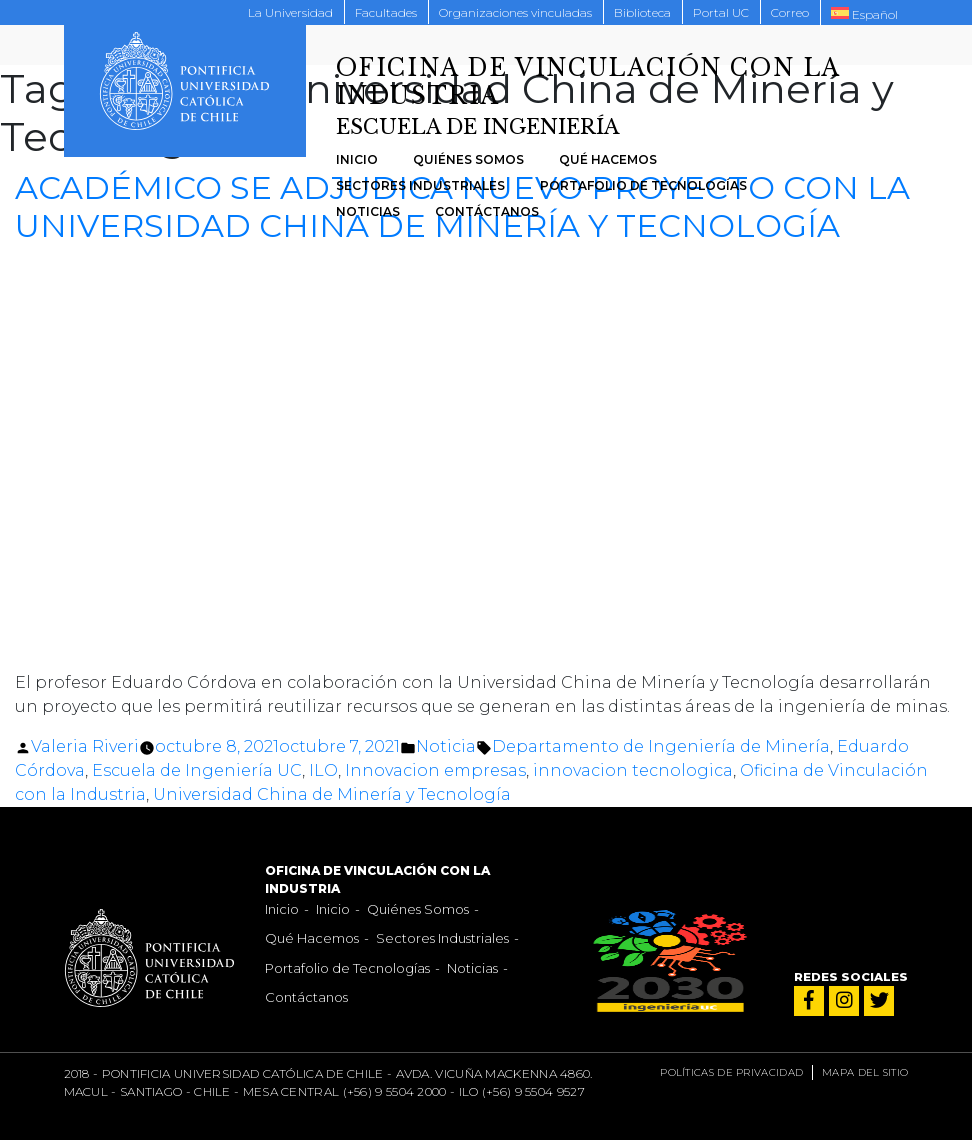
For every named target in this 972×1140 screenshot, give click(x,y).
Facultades (386, 12)
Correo (790, 12)
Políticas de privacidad (731, 1072)
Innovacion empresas (435, 770)
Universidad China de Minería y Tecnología (332, 794)
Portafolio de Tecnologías (643, 185)
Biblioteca (642, 12)
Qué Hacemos (608, 159)
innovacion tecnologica (633, 770)
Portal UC (721, 12)
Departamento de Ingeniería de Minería (661, 746)
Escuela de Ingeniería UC (197, 770)
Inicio (357, 159)
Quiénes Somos (468, 159)
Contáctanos (487, 211)
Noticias (368, 211)
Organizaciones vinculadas (515, 12)
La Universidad (290, 12)
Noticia (446, 746)
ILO (323, 770)
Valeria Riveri (85, 746)
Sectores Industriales (420, 185)
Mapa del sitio (865, 1072)
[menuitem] (865, 13)
